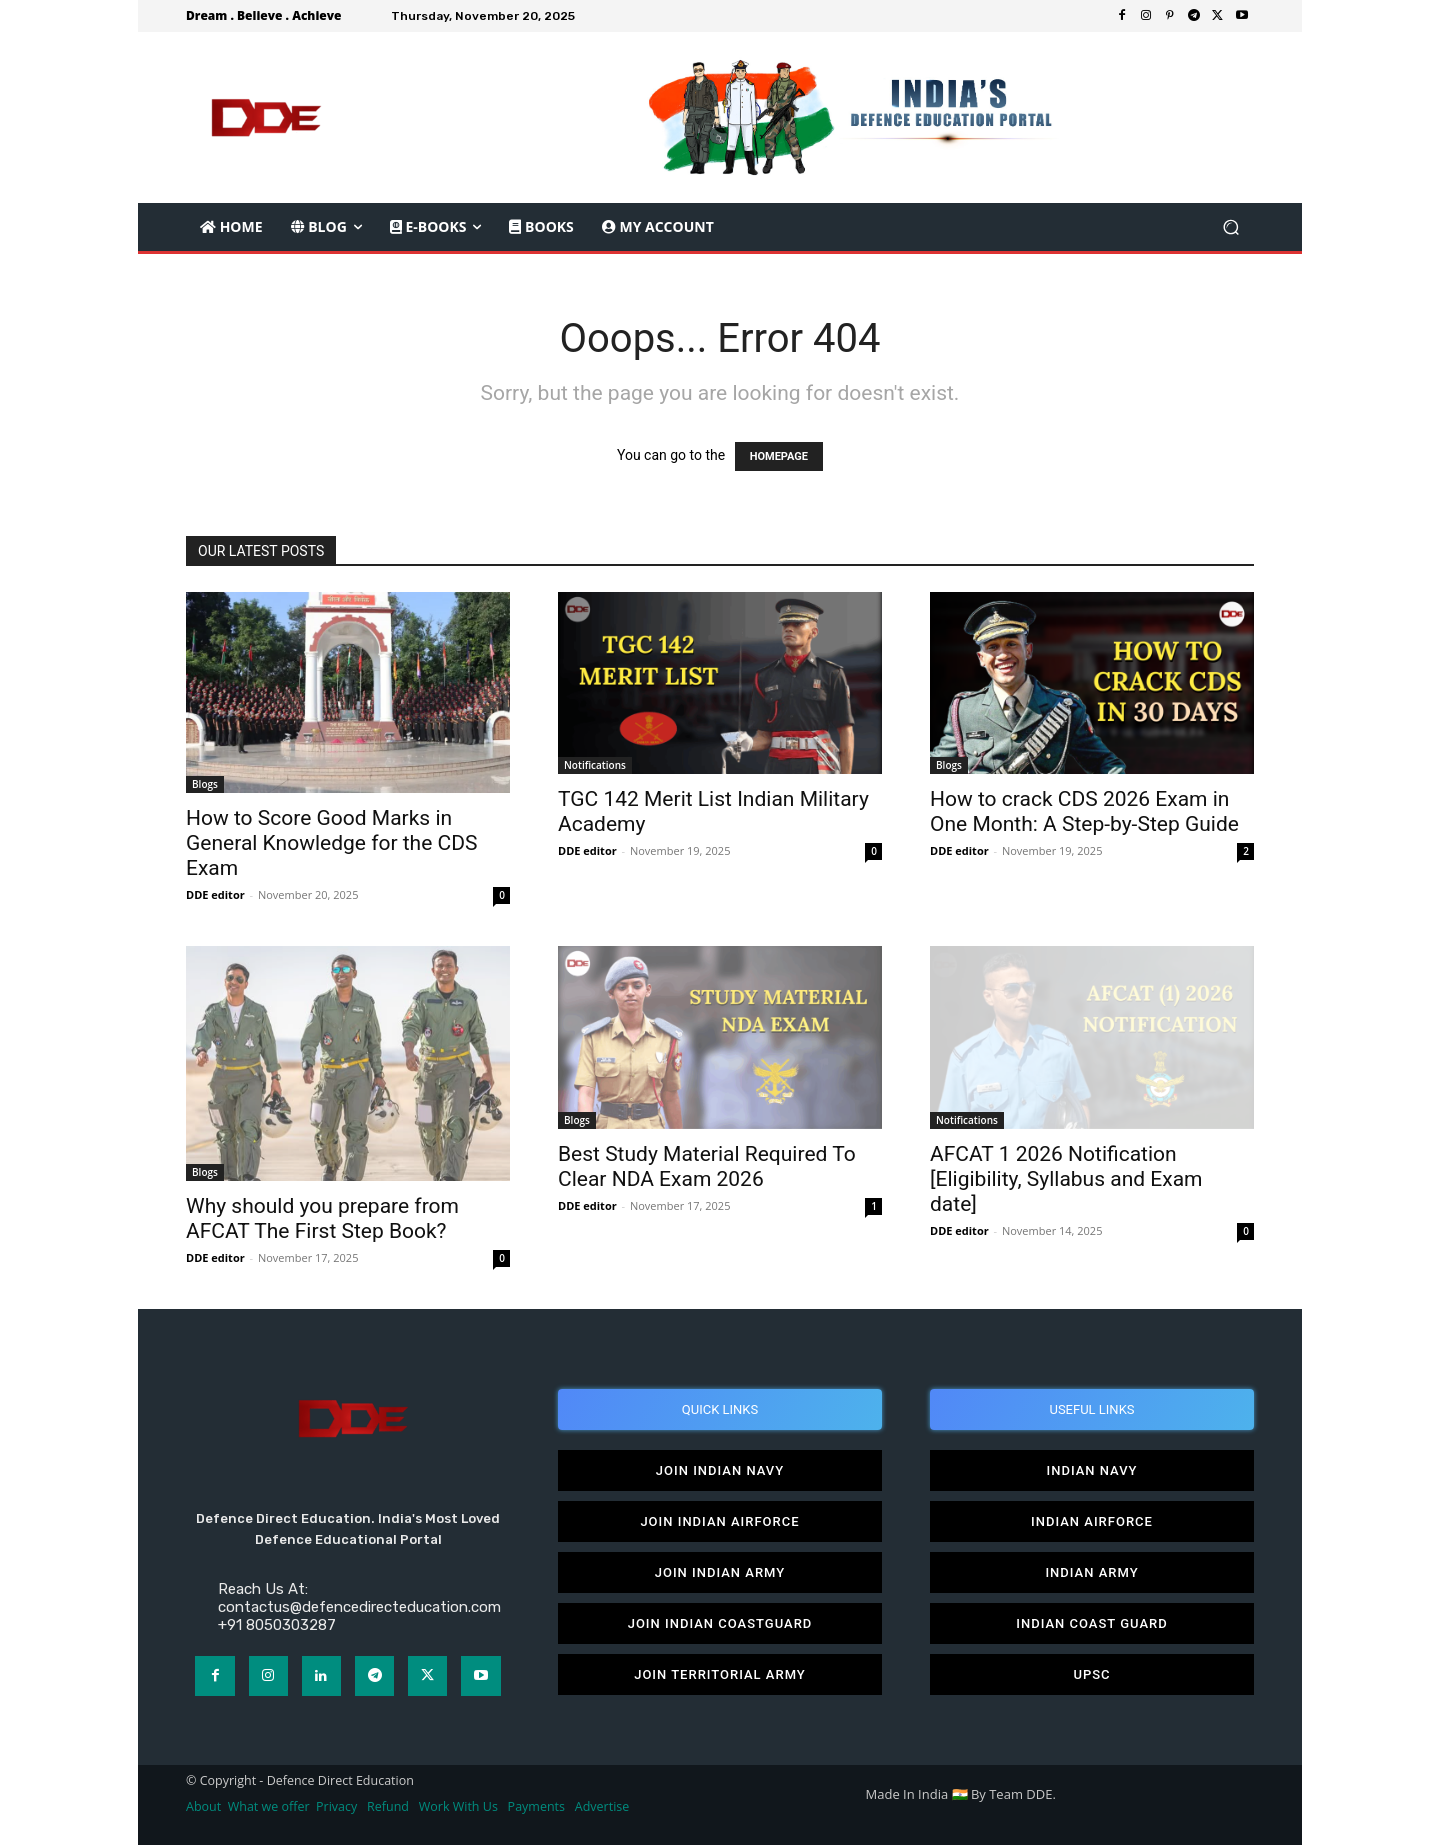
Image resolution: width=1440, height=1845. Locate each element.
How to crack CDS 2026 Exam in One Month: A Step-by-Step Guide (1084, 811)
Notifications (595, 765)
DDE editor (215, 894)
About (203, 1806)
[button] (1230, 227)
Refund (388, 1806)
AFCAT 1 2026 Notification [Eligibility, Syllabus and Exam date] (1066, 1179)
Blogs (205, 784)
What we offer (269, 1806)
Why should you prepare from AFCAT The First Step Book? (322, 1218)
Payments (536, 1806)
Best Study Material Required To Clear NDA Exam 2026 (707, 1166)
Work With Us (458, 1806)
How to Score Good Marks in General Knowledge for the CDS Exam (331, 843)
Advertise (602, 1806)
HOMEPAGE (779, 456)
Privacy (338, 1806)
